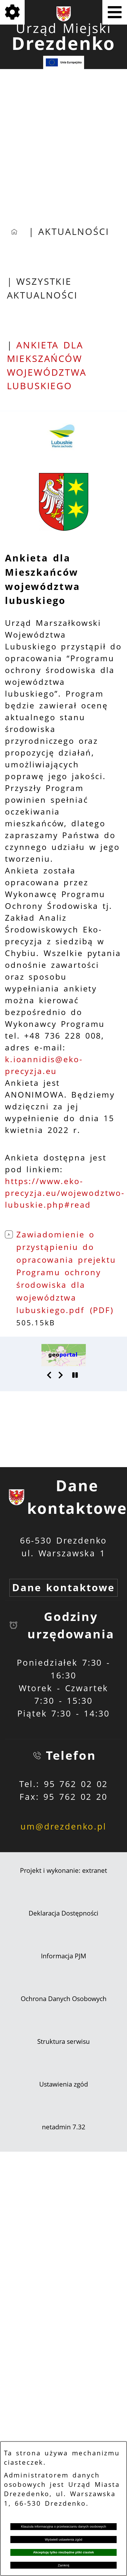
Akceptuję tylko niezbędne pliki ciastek (63, 2552)
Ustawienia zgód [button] (63, 2084)
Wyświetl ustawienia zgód (63, 2539)
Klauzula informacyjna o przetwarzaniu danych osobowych (63, 2526)
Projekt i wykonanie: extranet (63, 1870)
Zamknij (63, 2565)
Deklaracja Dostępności (63, 1913)
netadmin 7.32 (63, 2127)
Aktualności (73, 231)
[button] (63, 451)
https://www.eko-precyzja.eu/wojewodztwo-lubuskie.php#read (65, 1193)
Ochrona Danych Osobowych (64, 1998)
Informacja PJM (63, 1956)
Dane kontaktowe (63, 1587)
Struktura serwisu (63, 2041)
